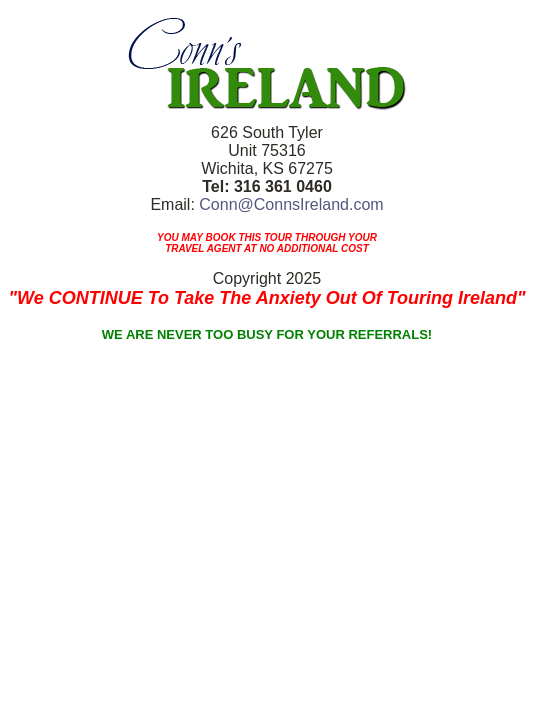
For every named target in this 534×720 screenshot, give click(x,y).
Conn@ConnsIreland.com (291, 204)
